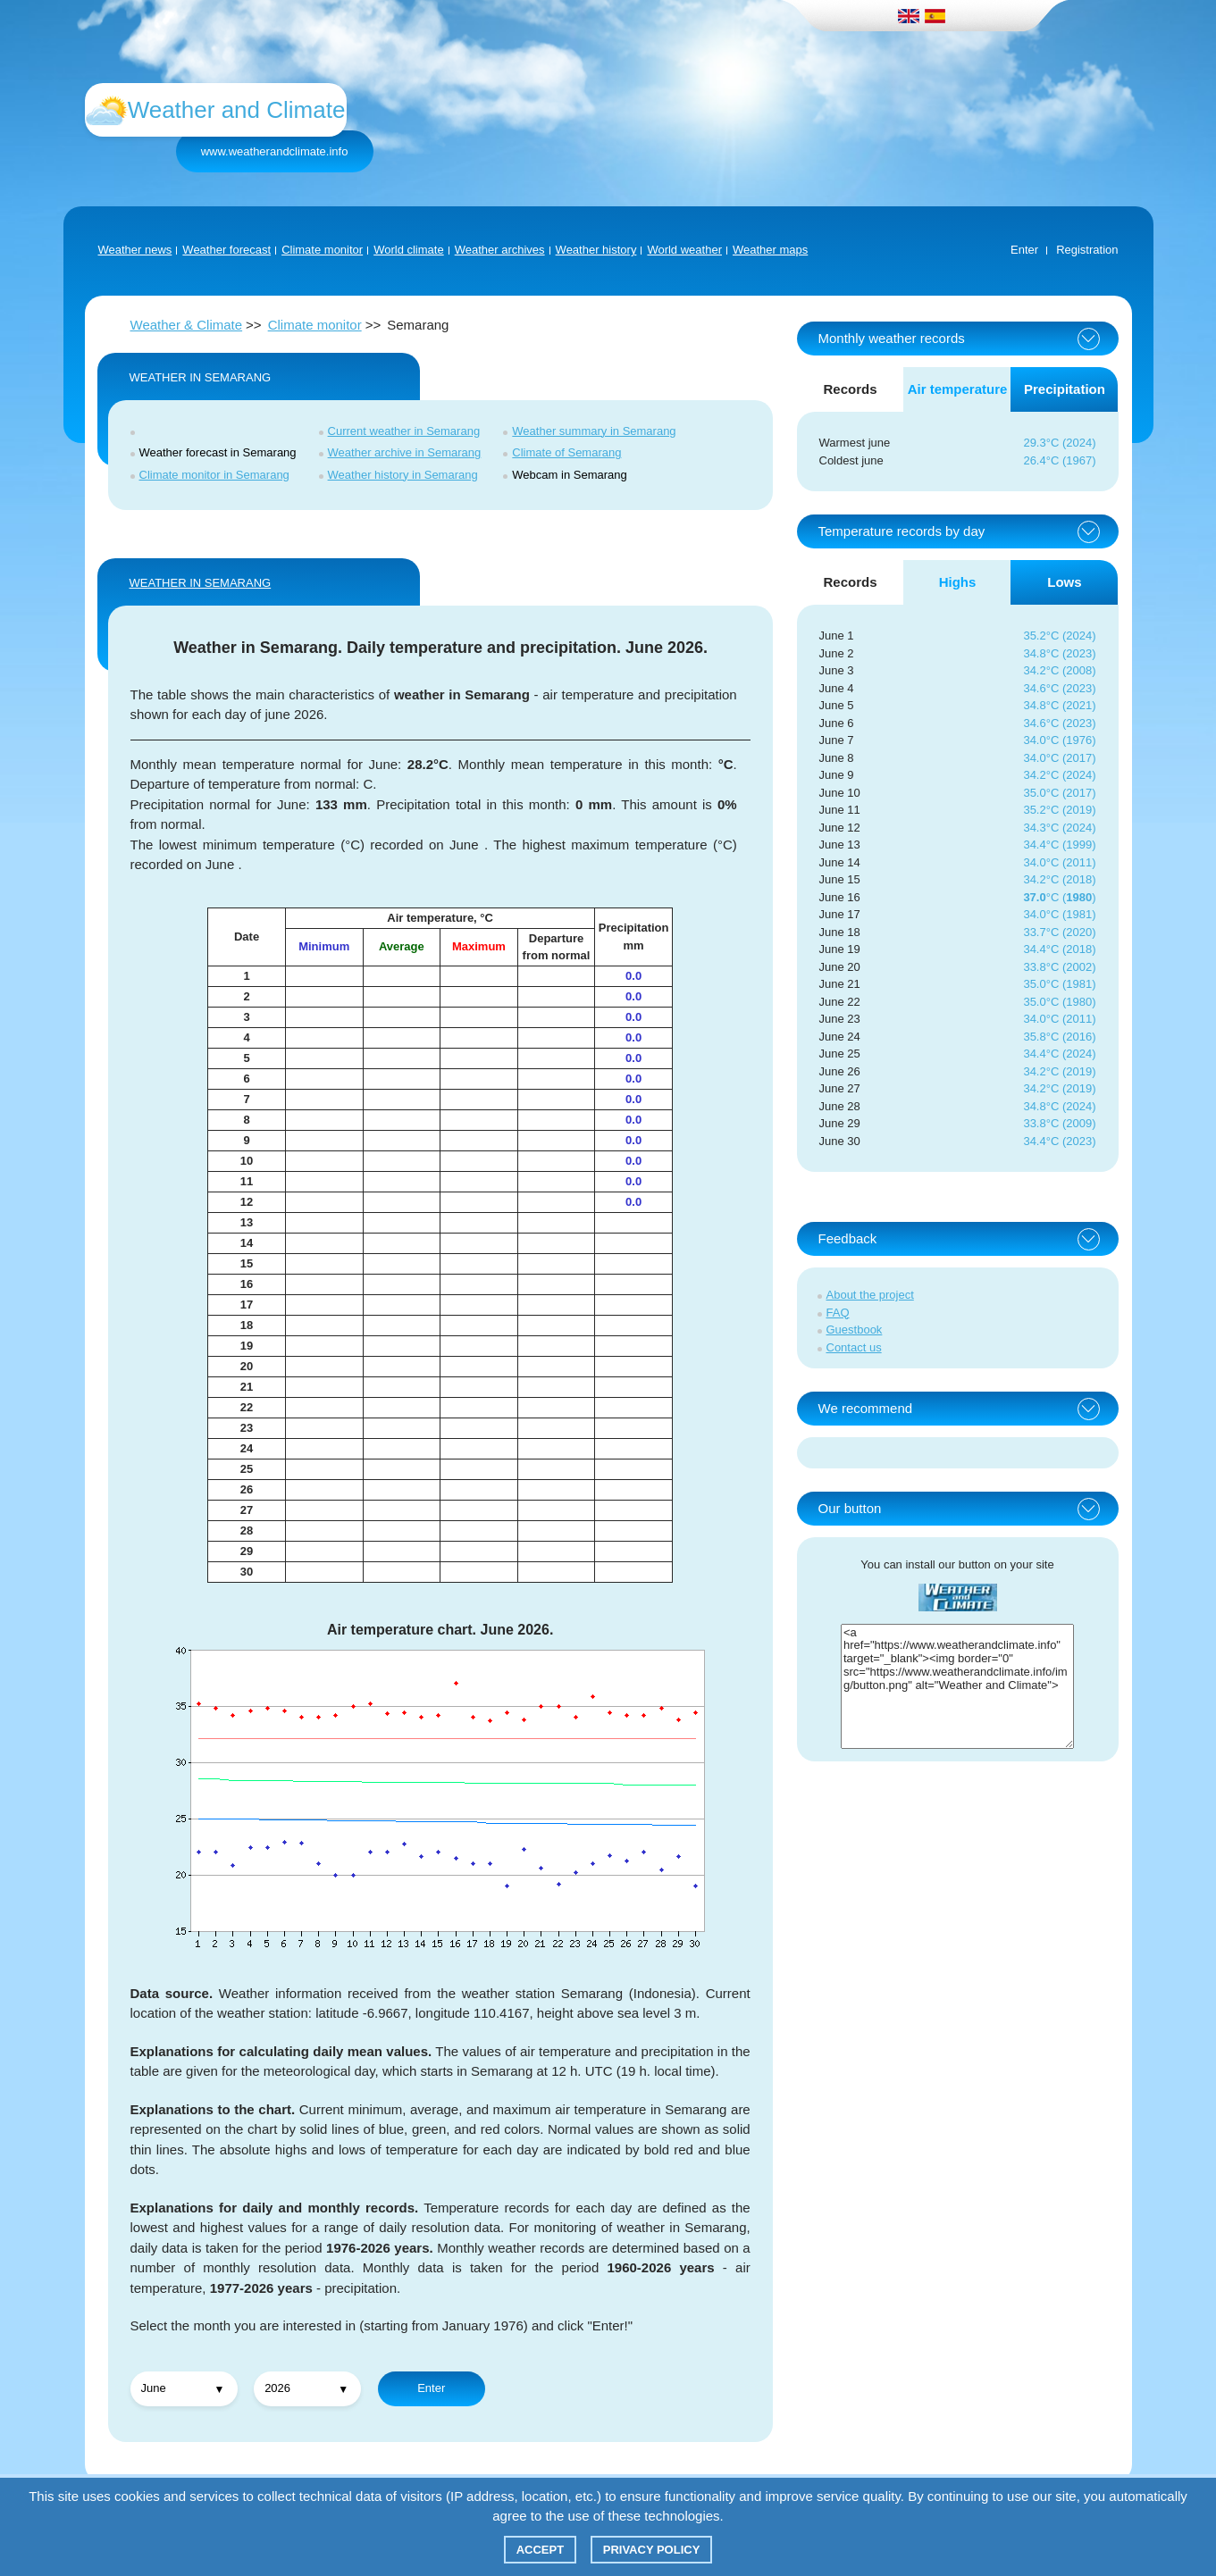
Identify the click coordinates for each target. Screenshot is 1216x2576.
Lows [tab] (1064, 582)
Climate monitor (322, 249)
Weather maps (770, 249)
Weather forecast (226, 249)
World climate (408, 249)
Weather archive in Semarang (405, 452)
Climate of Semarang (566, 452)
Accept (540, 2549)
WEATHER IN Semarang (201, 583)
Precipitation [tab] (1064, 389)
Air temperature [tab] (958, 389)
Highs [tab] (958, 582)
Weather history (596, 249)
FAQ (838, 1312)
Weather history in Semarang (403, 474)
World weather (684, 249)
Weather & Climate (186, 324)
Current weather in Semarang (404, 431)
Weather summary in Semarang (593, 431)
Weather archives (500, 249)
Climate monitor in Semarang (214, 474)
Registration (1087, 249)
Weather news (135, 249)
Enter (1024, 249)
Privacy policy (651, 2549)
